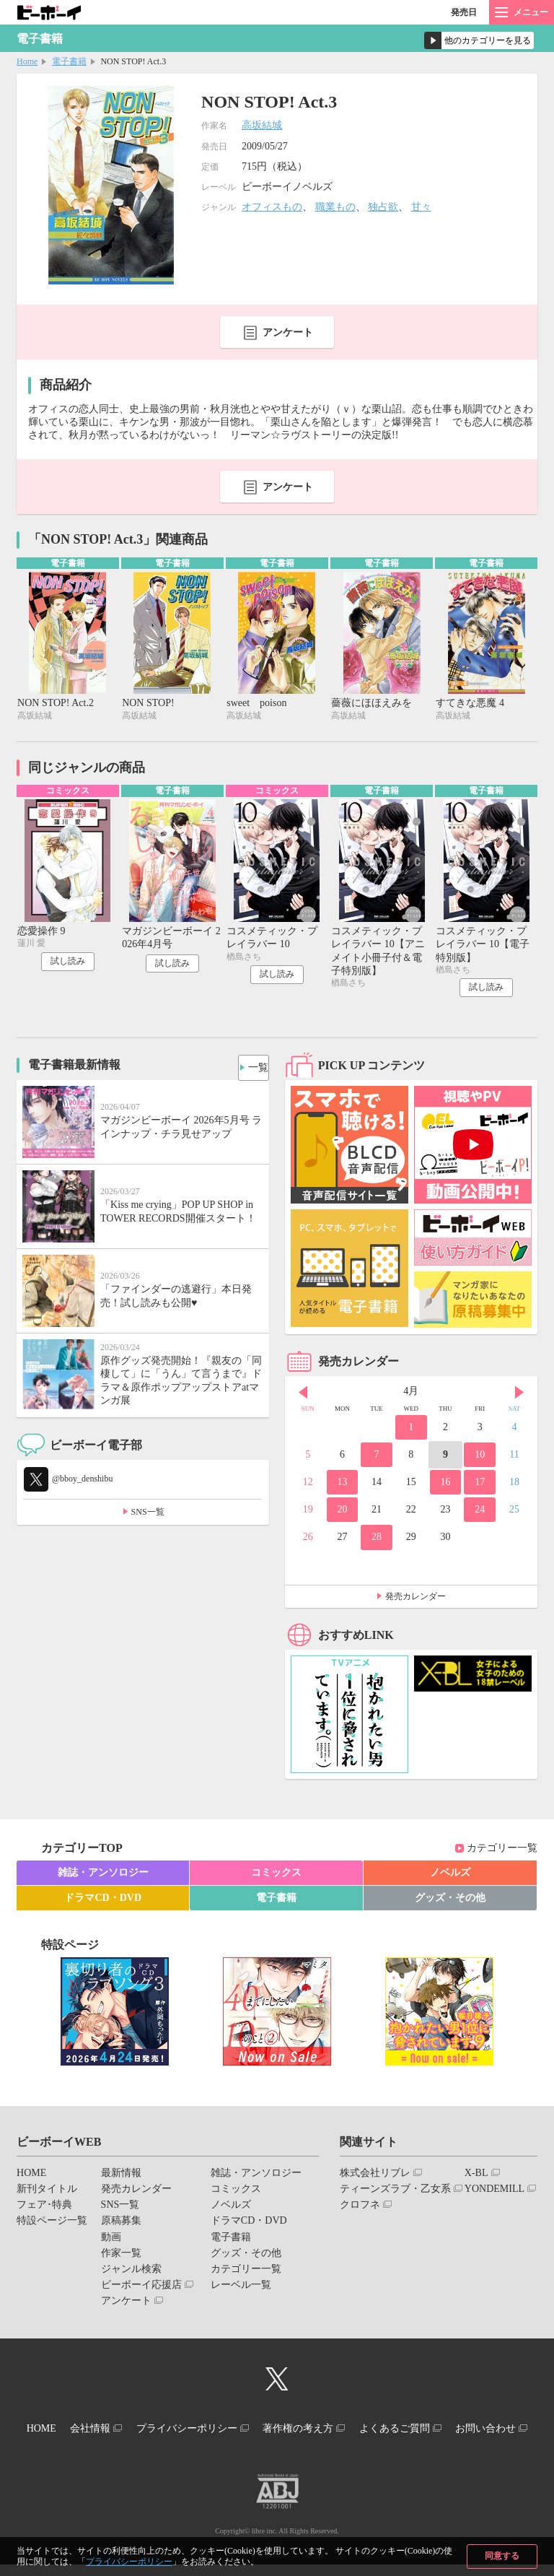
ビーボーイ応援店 (141, 2289)
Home (27, 61)
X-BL (476, 2177)
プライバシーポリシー (129, 2562)
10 (480, 1458)
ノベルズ (450, 1876)
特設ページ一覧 (52, 2224)
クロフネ (360, 2208)
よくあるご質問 (461, 2429)
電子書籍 (69, 61)
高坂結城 (262, 125)
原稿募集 (121, 2224)
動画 (111, 2241)
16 (446, 1486)
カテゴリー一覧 (502, 1852)
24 (480, 1513)
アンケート (288, 332)
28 (376, 1541)
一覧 (252, 1068)
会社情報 (122, 2429)
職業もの (335, 206)
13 (342, 1486)
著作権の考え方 (352, 2429)
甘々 (421, 206)
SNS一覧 (147, 1516)
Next (519, 1397)
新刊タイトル (47, 2193)
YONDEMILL (494, 2193)
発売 (464, 12)
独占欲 (383, 206)
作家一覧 (121, 2257)
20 (342, 1513)
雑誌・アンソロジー (103, 1876)
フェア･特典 (44, 2208)
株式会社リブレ (375, 2177)
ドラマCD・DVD (102, 1902)
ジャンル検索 (131, 2273)
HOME (31, 2177)
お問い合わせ (271, 2442)
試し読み (67, 965)
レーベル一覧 (241, 2289)
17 (480, 1486)
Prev (303, 1397)
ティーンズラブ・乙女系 (395, 2193)
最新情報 (121, 2177)
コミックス (276, 1876)
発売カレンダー (415, 1601)
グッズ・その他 (450, 1902)
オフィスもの (272, 206)
